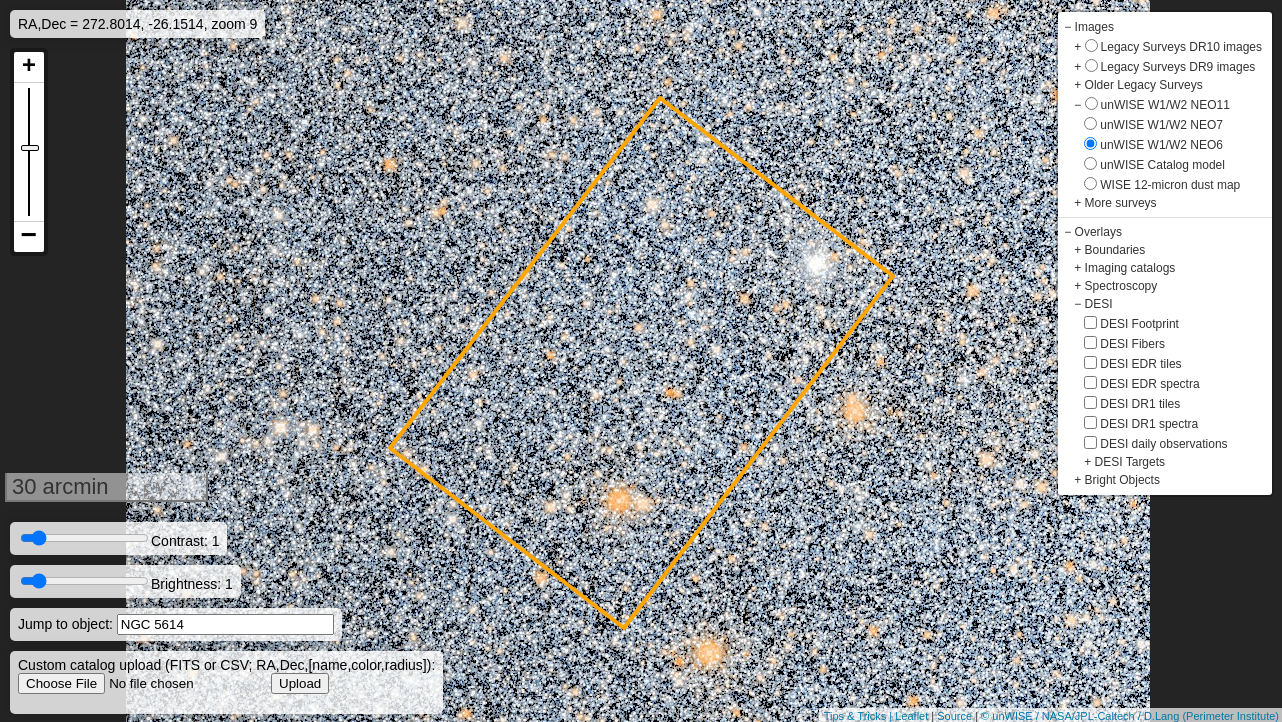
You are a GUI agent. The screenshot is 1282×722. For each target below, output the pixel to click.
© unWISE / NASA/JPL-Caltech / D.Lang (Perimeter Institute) (1130, 716)
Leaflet (911, 716)
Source (954, 716)
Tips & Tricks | (860, 716)
